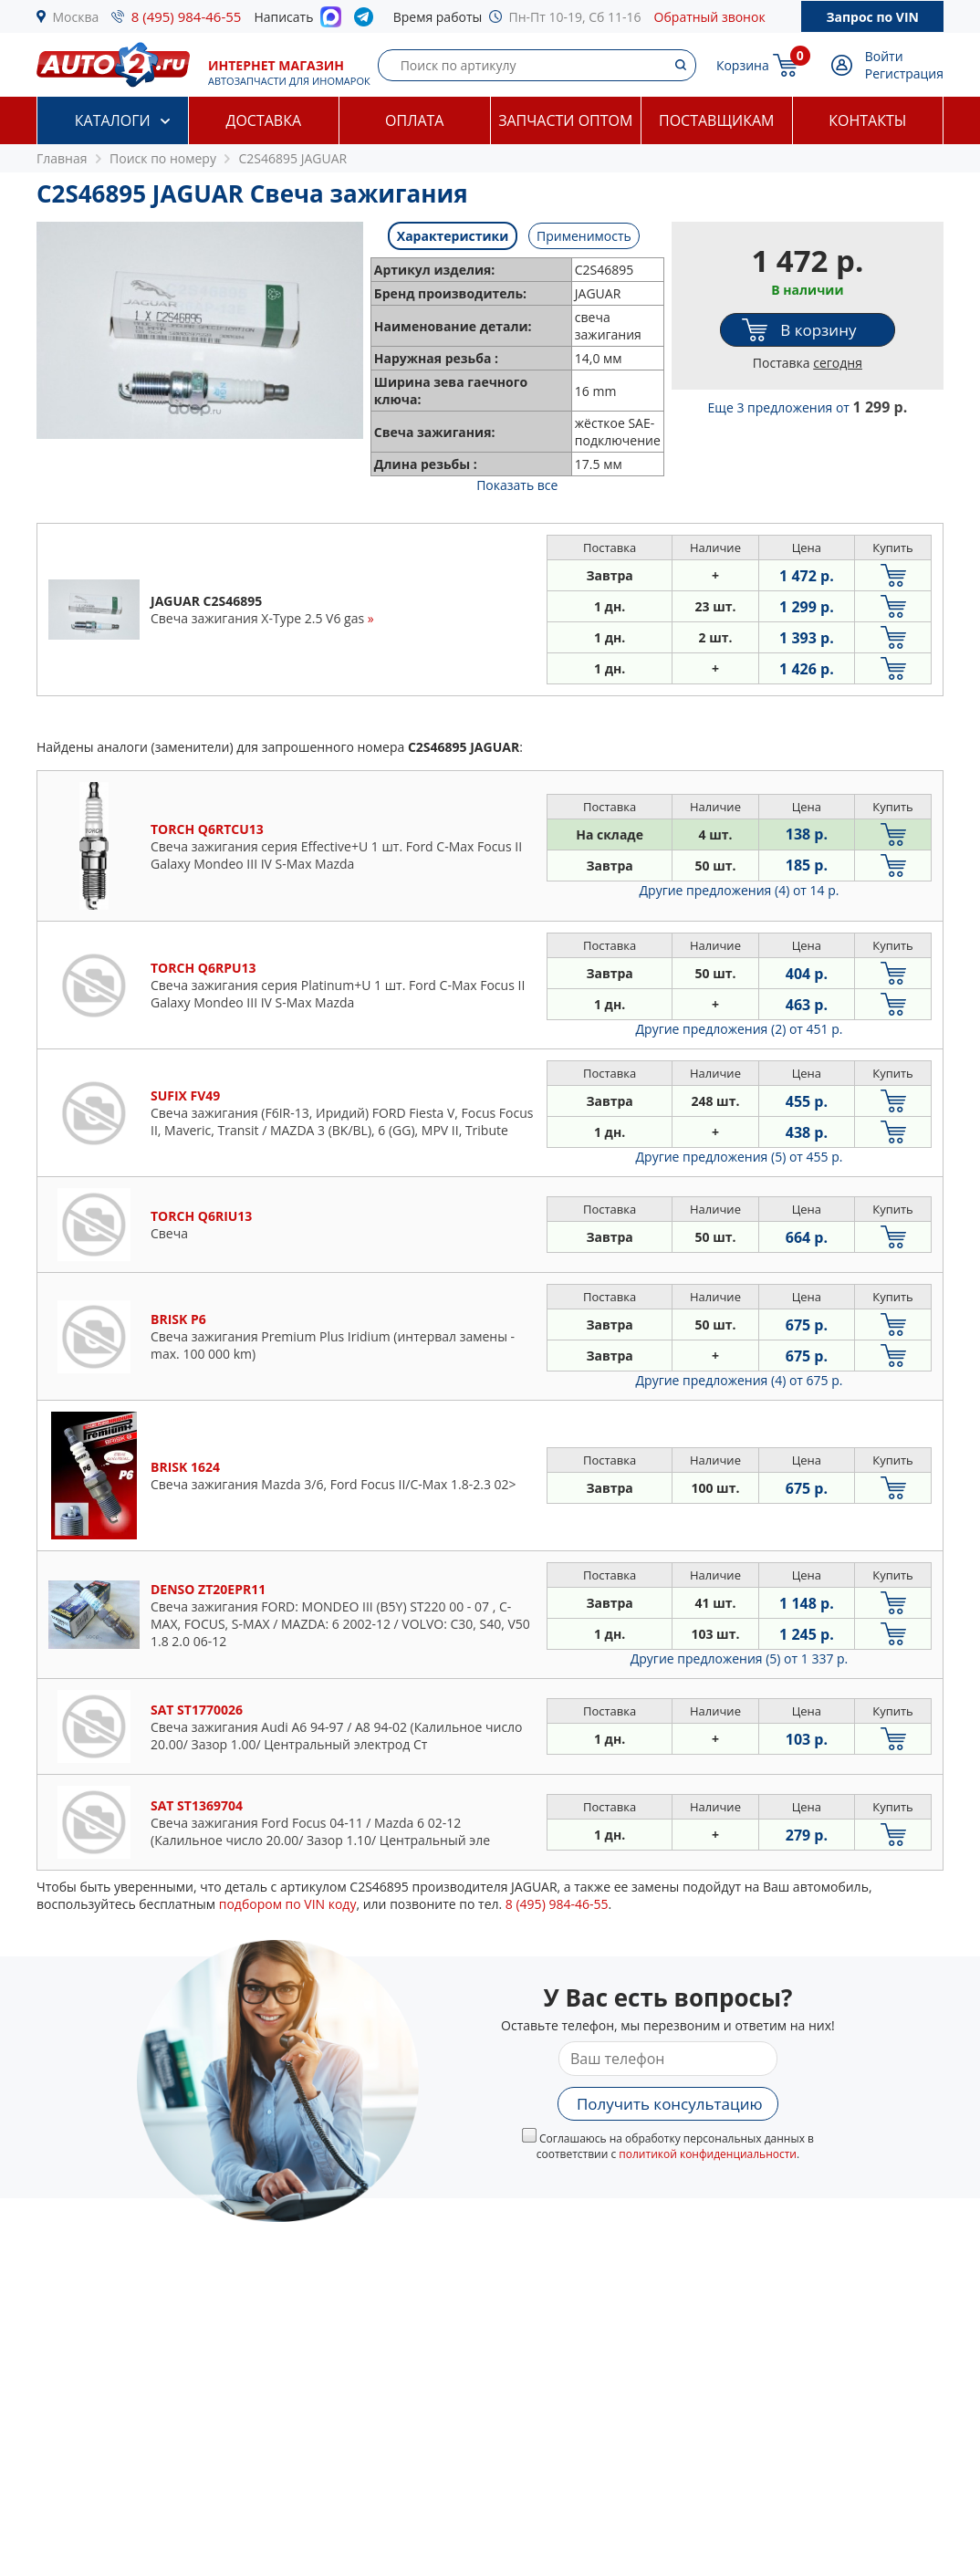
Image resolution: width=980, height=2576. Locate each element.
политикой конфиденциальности (708, 2154)
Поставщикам (716, 120)
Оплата (414, 120)
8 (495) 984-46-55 (186, 16)
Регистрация (904, 73)
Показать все (517, 485)
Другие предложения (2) (739, 1029)
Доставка (263, 120)
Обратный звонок (710, 17)
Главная (62, 158)
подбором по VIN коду (288, 1904)
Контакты (867, 120)
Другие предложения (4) (739, 890)
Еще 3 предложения (808, 407)
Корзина (742, 65)
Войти (884, 56)
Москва (76, 17)
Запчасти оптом (565, 120)
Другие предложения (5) (739, 1156)
